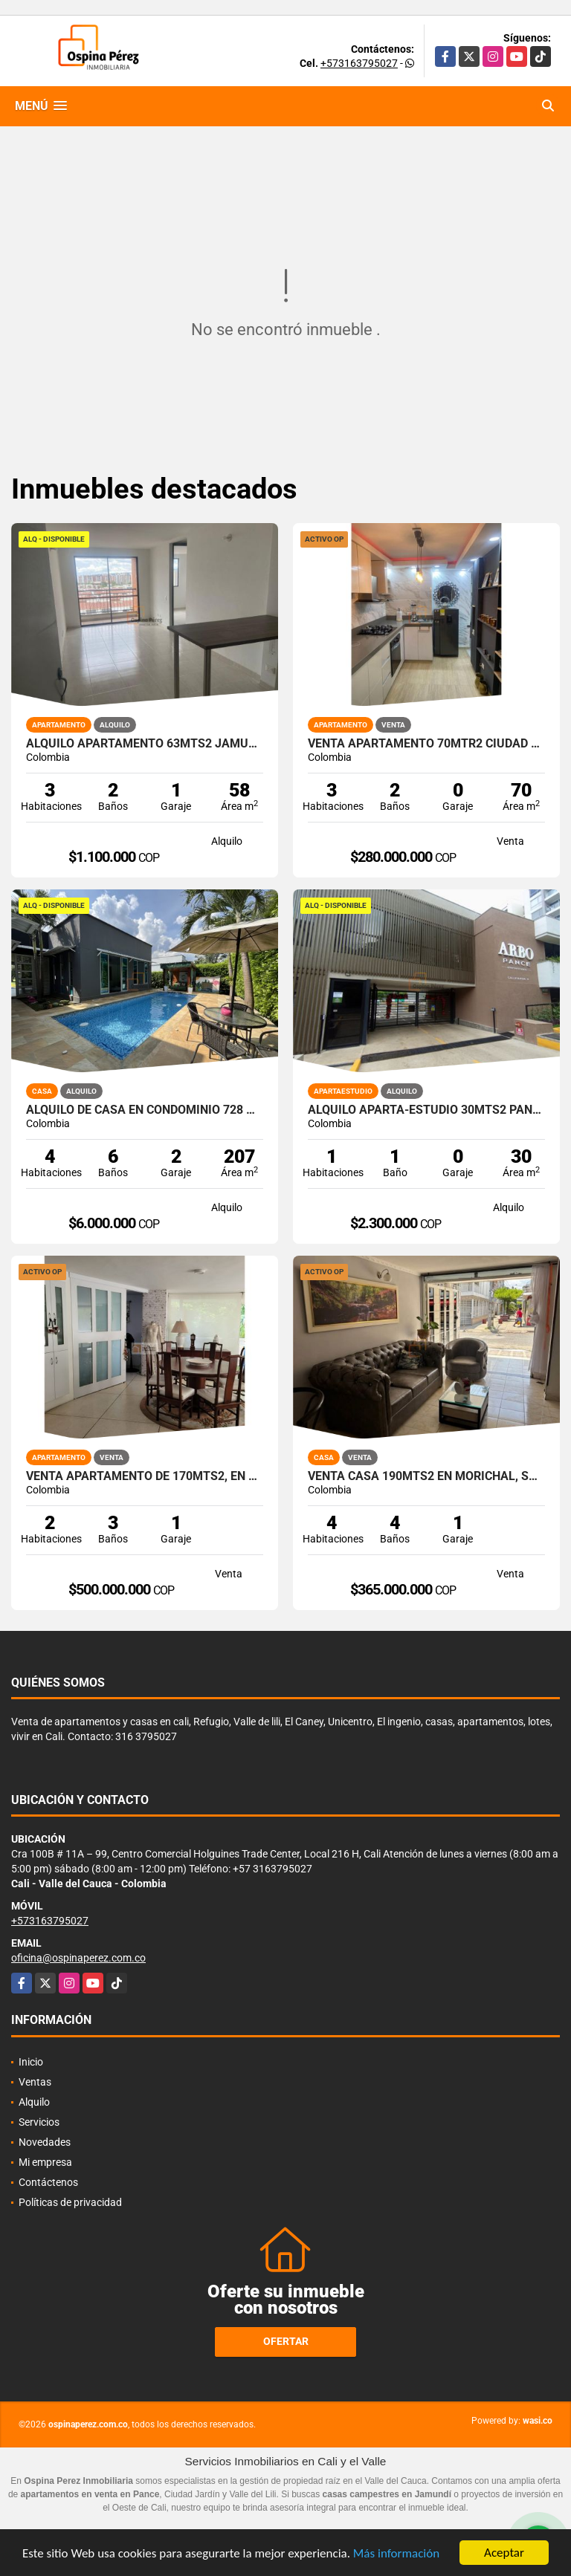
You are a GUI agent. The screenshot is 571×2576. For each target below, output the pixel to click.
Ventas (35, 2082)
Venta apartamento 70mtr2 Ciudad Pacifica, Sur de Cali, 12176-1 (426, 744)
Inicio (31, 2062)
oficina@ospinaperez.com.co (78, 1958)
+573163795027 (359, 63)
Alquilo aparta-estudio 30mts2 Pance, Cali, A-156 (426, 1110)
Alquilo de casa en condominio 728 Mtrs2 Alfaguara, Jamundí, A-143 (144, 1110)
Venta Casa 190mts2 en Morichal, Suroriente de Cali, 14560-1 (426, 1476)
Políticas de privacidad (70, 2202)
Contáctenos (48, 2182)
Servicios (39, 2122)
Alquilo (34, 2102)
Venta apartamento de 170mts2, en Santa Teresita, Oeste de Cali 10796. (144, 1476)
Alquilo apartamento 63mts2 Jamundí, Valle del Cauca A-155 (144, 744)
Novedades (45, 2142)
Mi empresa (45, 2162)
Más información (396, 2554)
